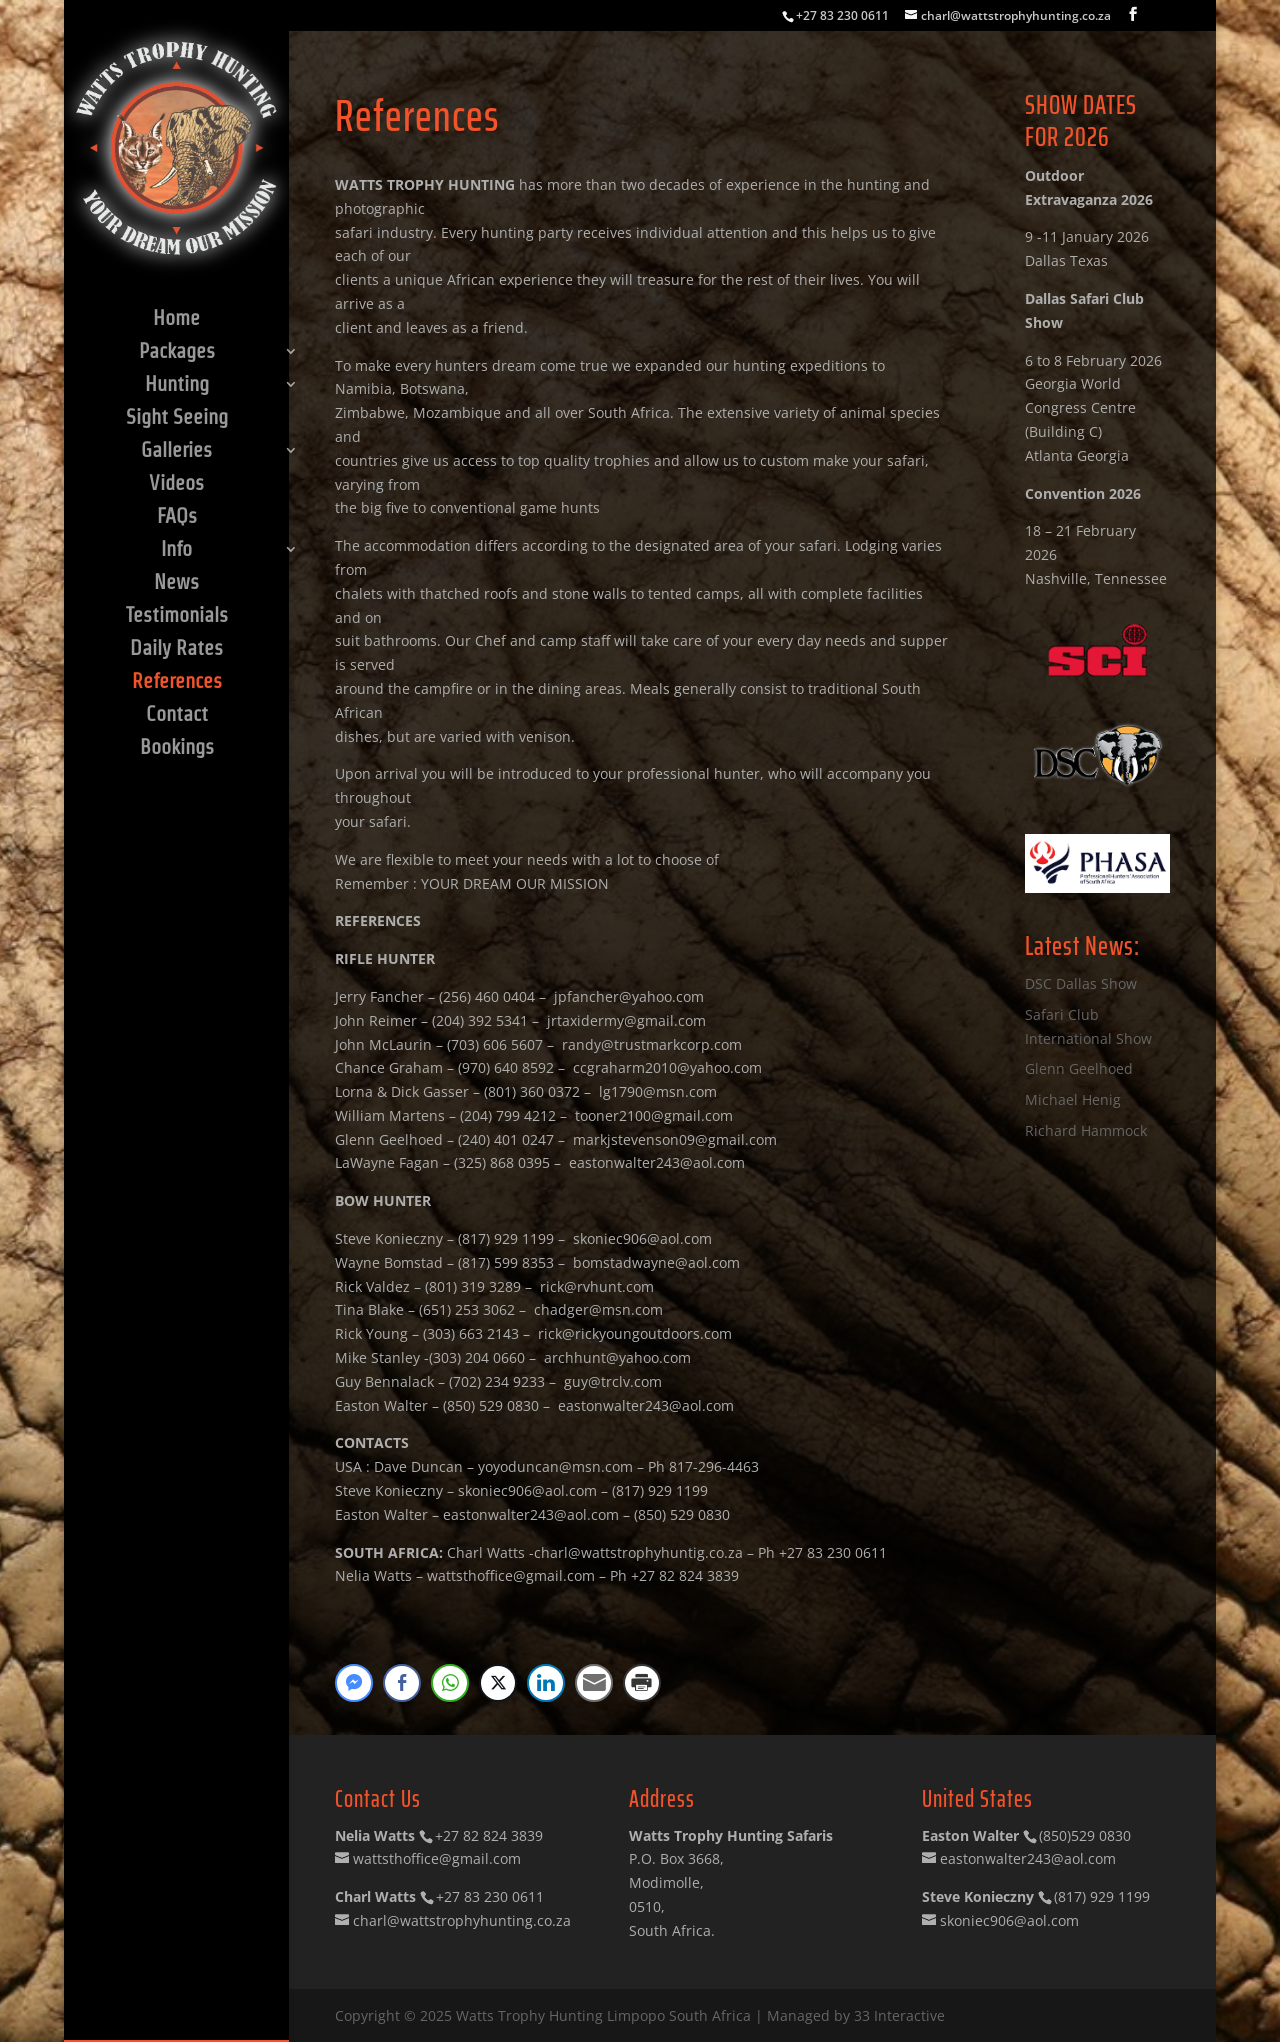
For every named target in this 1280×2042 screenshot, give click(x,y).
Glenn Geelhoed (1079, 1068)
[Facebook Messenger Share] (354, 1683)
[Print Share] (642, 1683)
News (176, 584)
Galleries (176, 452)
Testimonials (177, 617)
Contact (177, 716)
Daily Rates (176, 650)
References (177, 683)
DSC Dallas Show (1081, 983)
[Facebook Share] (402, 1683)
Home (176, 320)
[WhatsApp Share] (450, 1683)
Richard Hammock (1086, 1130)
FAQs (177, 518)
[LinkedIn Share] (546, 1683)
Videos (176, 485)
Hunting (177, 386)
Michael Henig (1073, 1099)
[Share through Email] (594, 1683)
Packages (177, 353)
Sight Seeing (177, 419)
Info (176, 551)
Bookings (177, 749)
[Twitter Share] (498, 1683)
